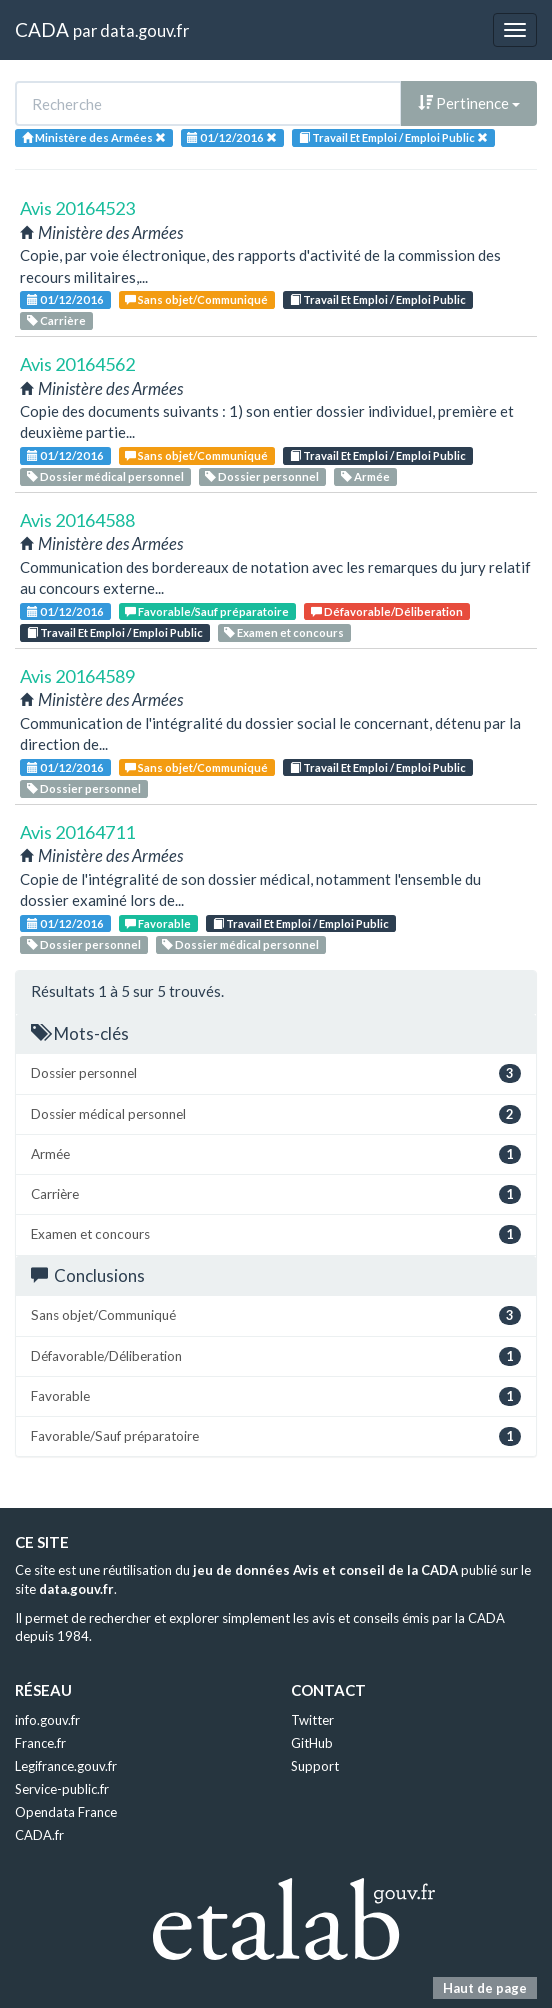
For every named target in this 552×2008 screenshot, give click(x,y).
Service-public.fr (62, 1789)
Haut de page (485, 1988)
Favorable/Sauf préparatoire (207, 611)
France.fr (40, 1743)
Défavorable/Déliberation (387, 611)
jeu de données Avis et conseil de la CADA (325, 1570)
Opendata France (66, 1812)
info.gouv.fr (47, 1720)
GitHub (312, 1743)
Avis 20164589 (77, 676)
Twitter (312, 1720)
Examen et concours (284, 632)
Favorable (158, 923)
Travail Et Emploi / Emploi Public (378, 299)
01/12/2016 (65, 299)
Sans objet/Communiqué (196, 299)
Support (315, 1766)
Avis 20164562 (77, 364)
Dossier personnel (262, 476)
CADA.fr (39, 1835)
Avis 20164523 (77, 208)
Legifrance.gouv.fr (66, 1766)
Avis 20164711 (77, 832)
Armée (365, 476)
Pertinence (469, 103)
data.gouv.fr (144, 30)
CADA (42, 29)
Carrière (56, 320)
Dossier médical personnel (105, 476)
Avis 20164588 (77, 520)
